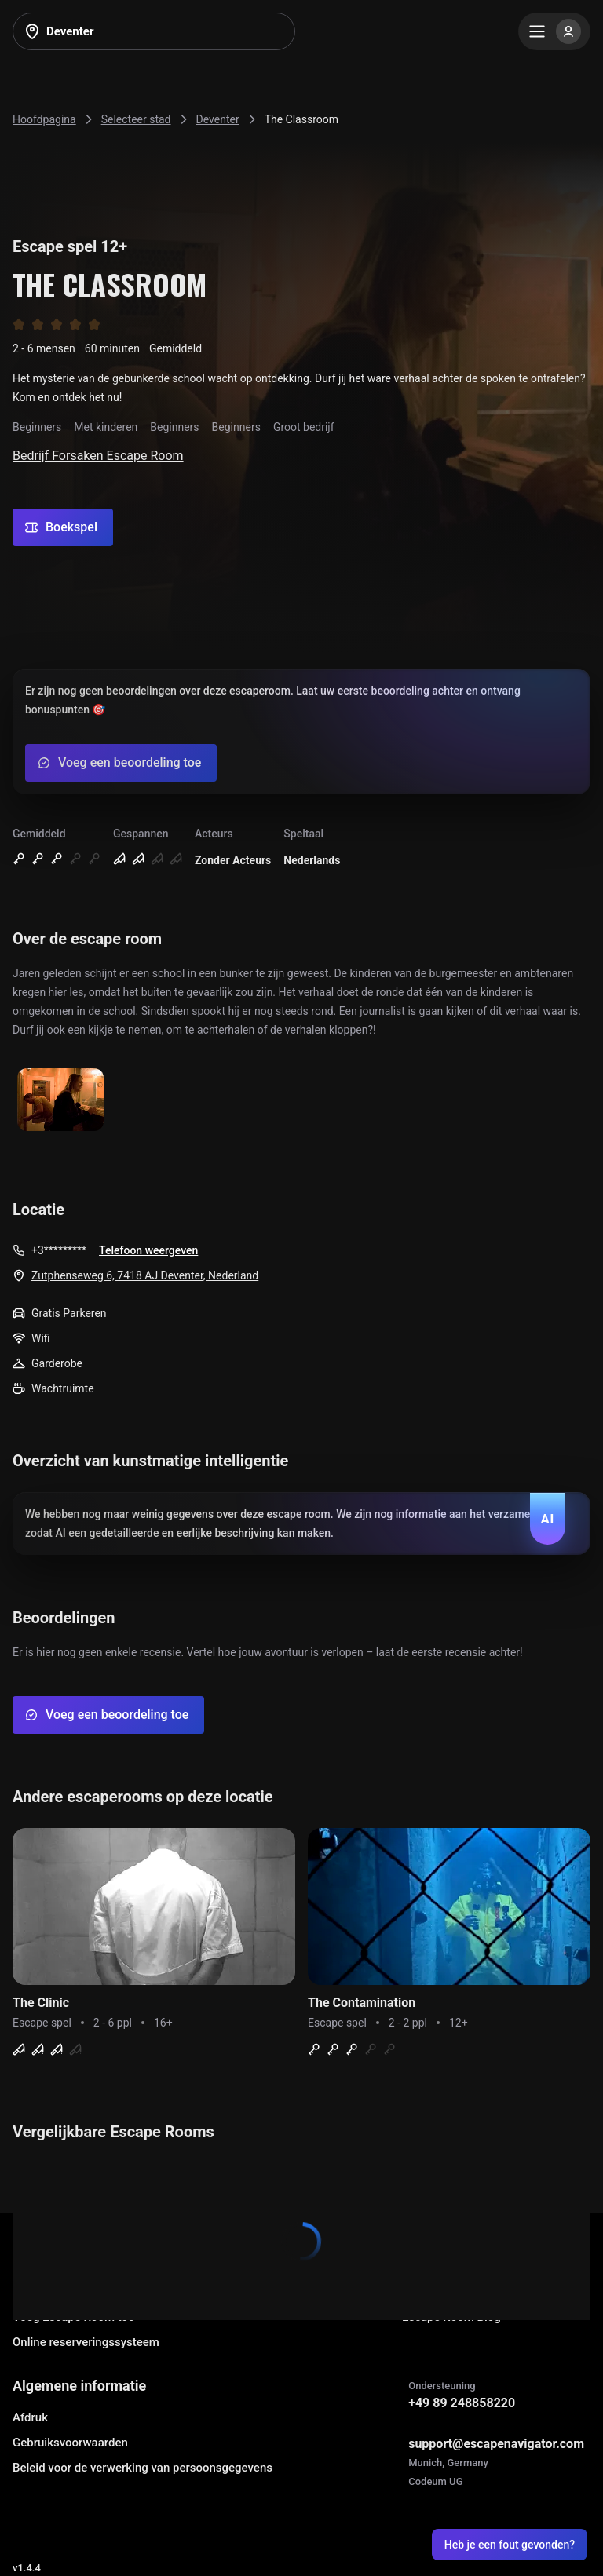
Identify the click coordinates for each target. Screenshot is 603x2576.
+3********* (58, 1250)
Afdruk (30, 2417)
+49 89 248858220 (461, 2402)
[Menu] (554, 31)
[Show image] (60, 1100)
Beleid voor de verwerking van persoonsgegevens (142, 2468)
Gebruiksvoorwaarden (70, 2443)
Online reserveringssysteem (86, 2342)
